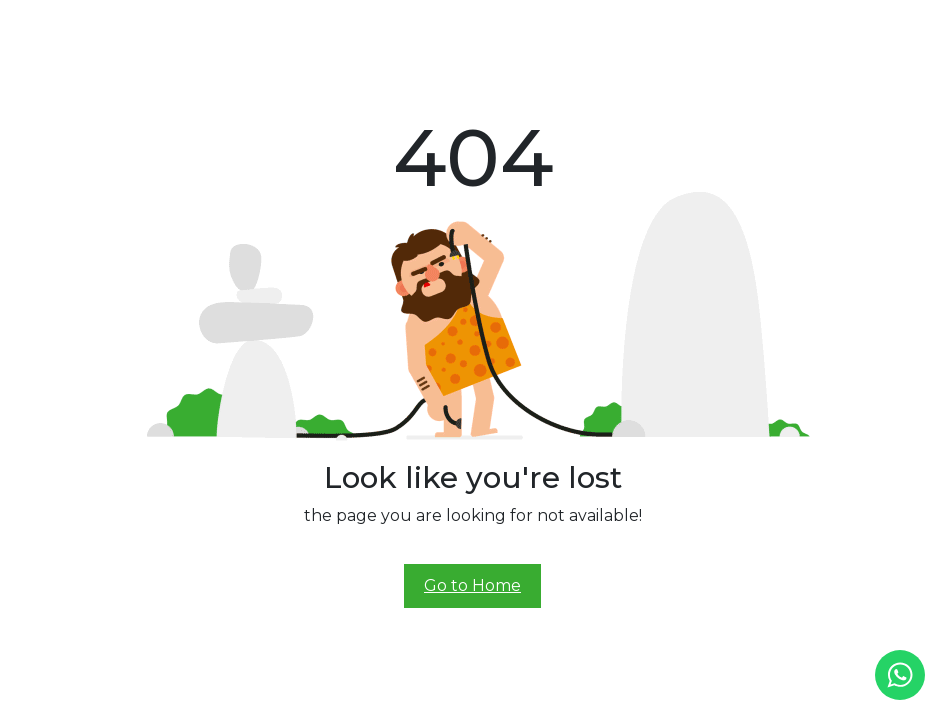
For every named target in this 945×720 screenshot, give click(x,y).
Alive (477, 28)
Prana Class (418, 28)
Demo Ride (640, 28)
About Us (303, 28)
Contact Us (711, 28)
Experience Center (552, 28)
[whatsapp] (900, 675)
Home (252, 28)
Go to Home (472, 585)
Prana (356, 28)
